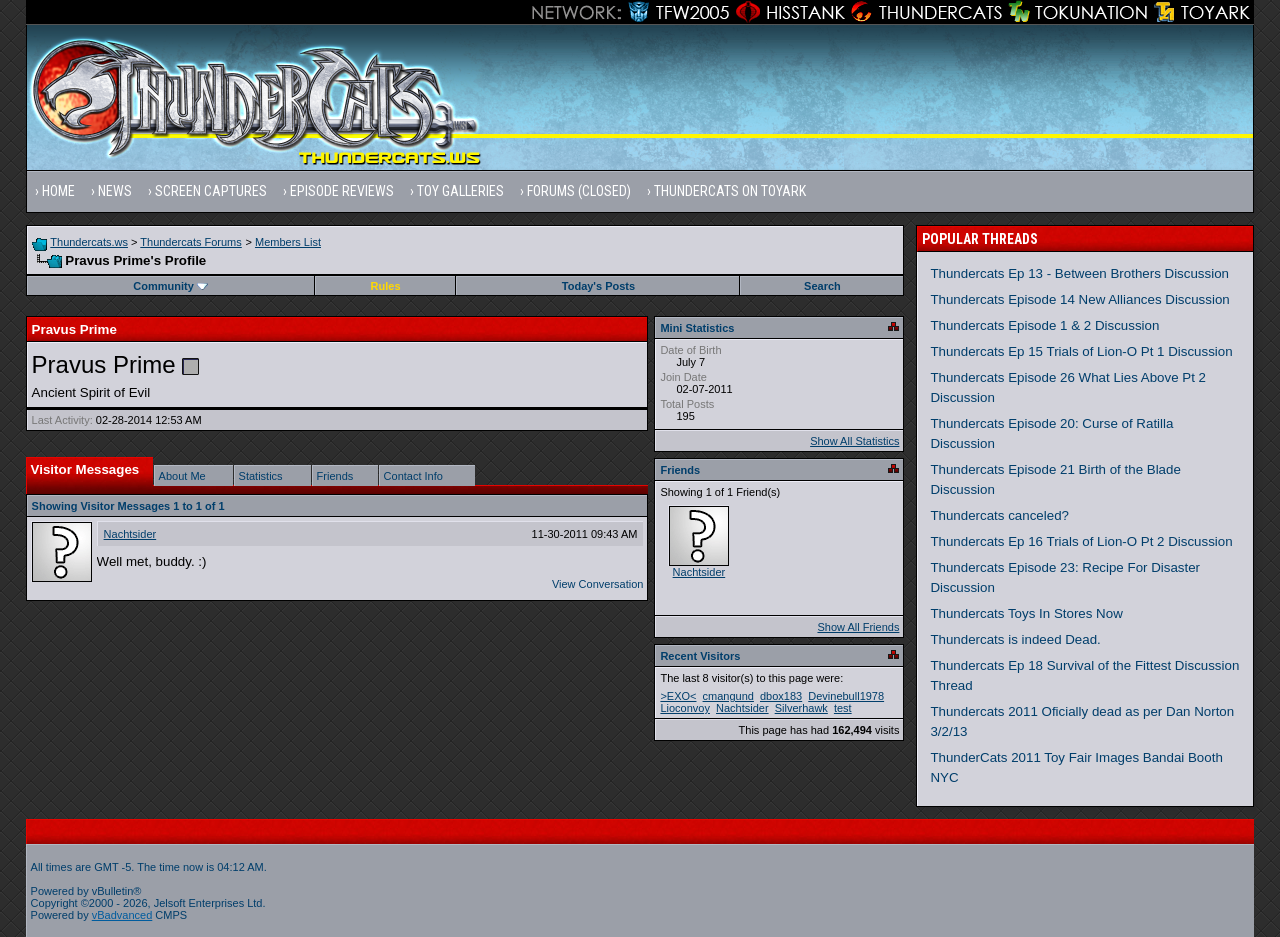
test (843, 708)
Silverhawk (801, 708)
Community (170, 286)
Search (822, 286)
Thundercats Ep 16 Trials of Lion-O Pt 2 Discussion (1081, 541)
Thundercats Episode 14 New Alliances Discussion (1079, 299)
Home (58, 191)
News (115, 191)
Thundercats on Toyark (730, 191)
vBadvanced (122, 915)
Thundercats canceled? (999, 515)
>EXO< (678, 696)
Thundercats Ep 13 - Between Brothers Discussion (1079, 273)
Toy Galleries (460, 191)
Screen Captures (211, 191)
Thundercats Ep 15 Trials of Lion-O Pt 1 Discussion (1081, 351)
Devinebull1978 (846, 696)
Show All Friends (858, 627)
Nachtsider (130, 534)
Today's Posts (598, 286)
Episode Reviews (342, 191)
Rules (386, 286)
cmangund (728, 696)
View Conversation (598, 584)
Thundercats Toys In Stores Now (1026, 613)
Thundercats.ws (89, 242)
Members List (288, 242)
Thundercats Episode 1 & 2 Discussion (1044, 325)
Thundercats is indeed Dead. (1015, 639)
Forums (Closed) (579, 191)
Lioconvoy (685, 708)
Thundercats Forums (190, 242)
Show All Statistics (854, 441)
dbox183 (781, 696)
